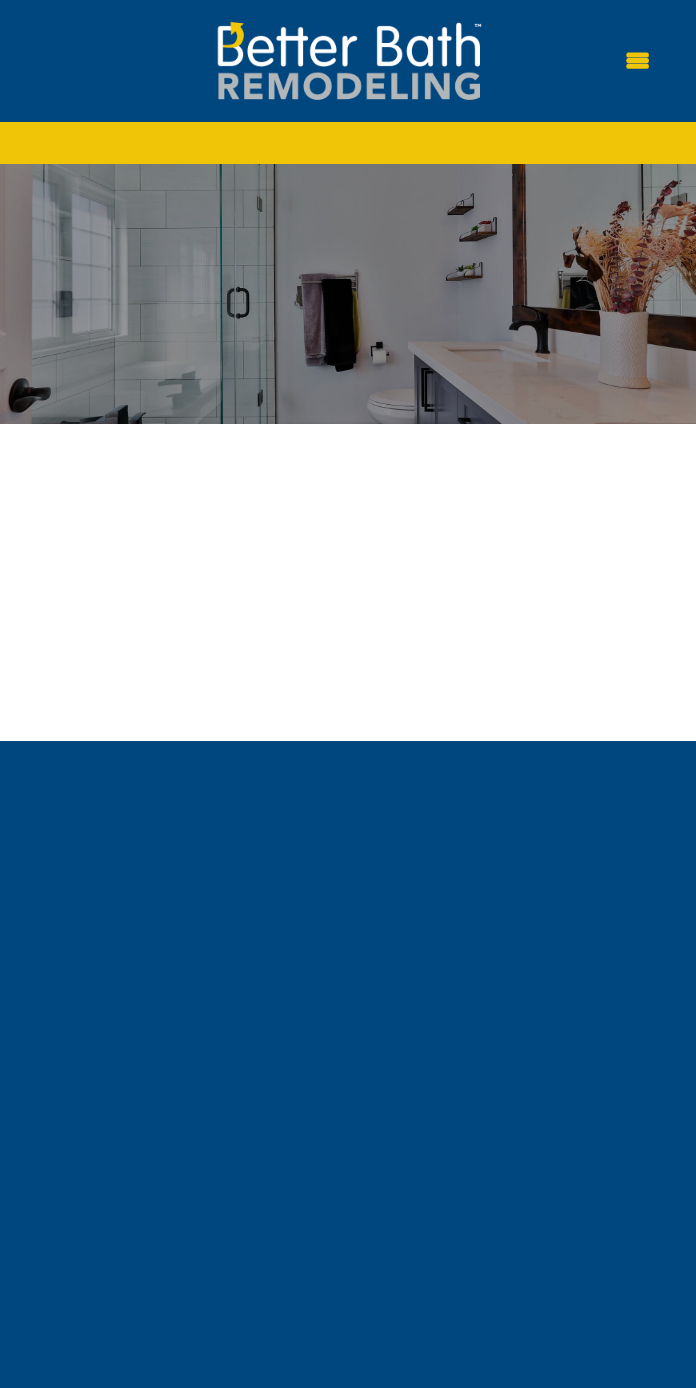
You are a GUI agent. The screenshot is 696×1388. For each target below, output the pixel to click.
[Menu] (637, 61)
